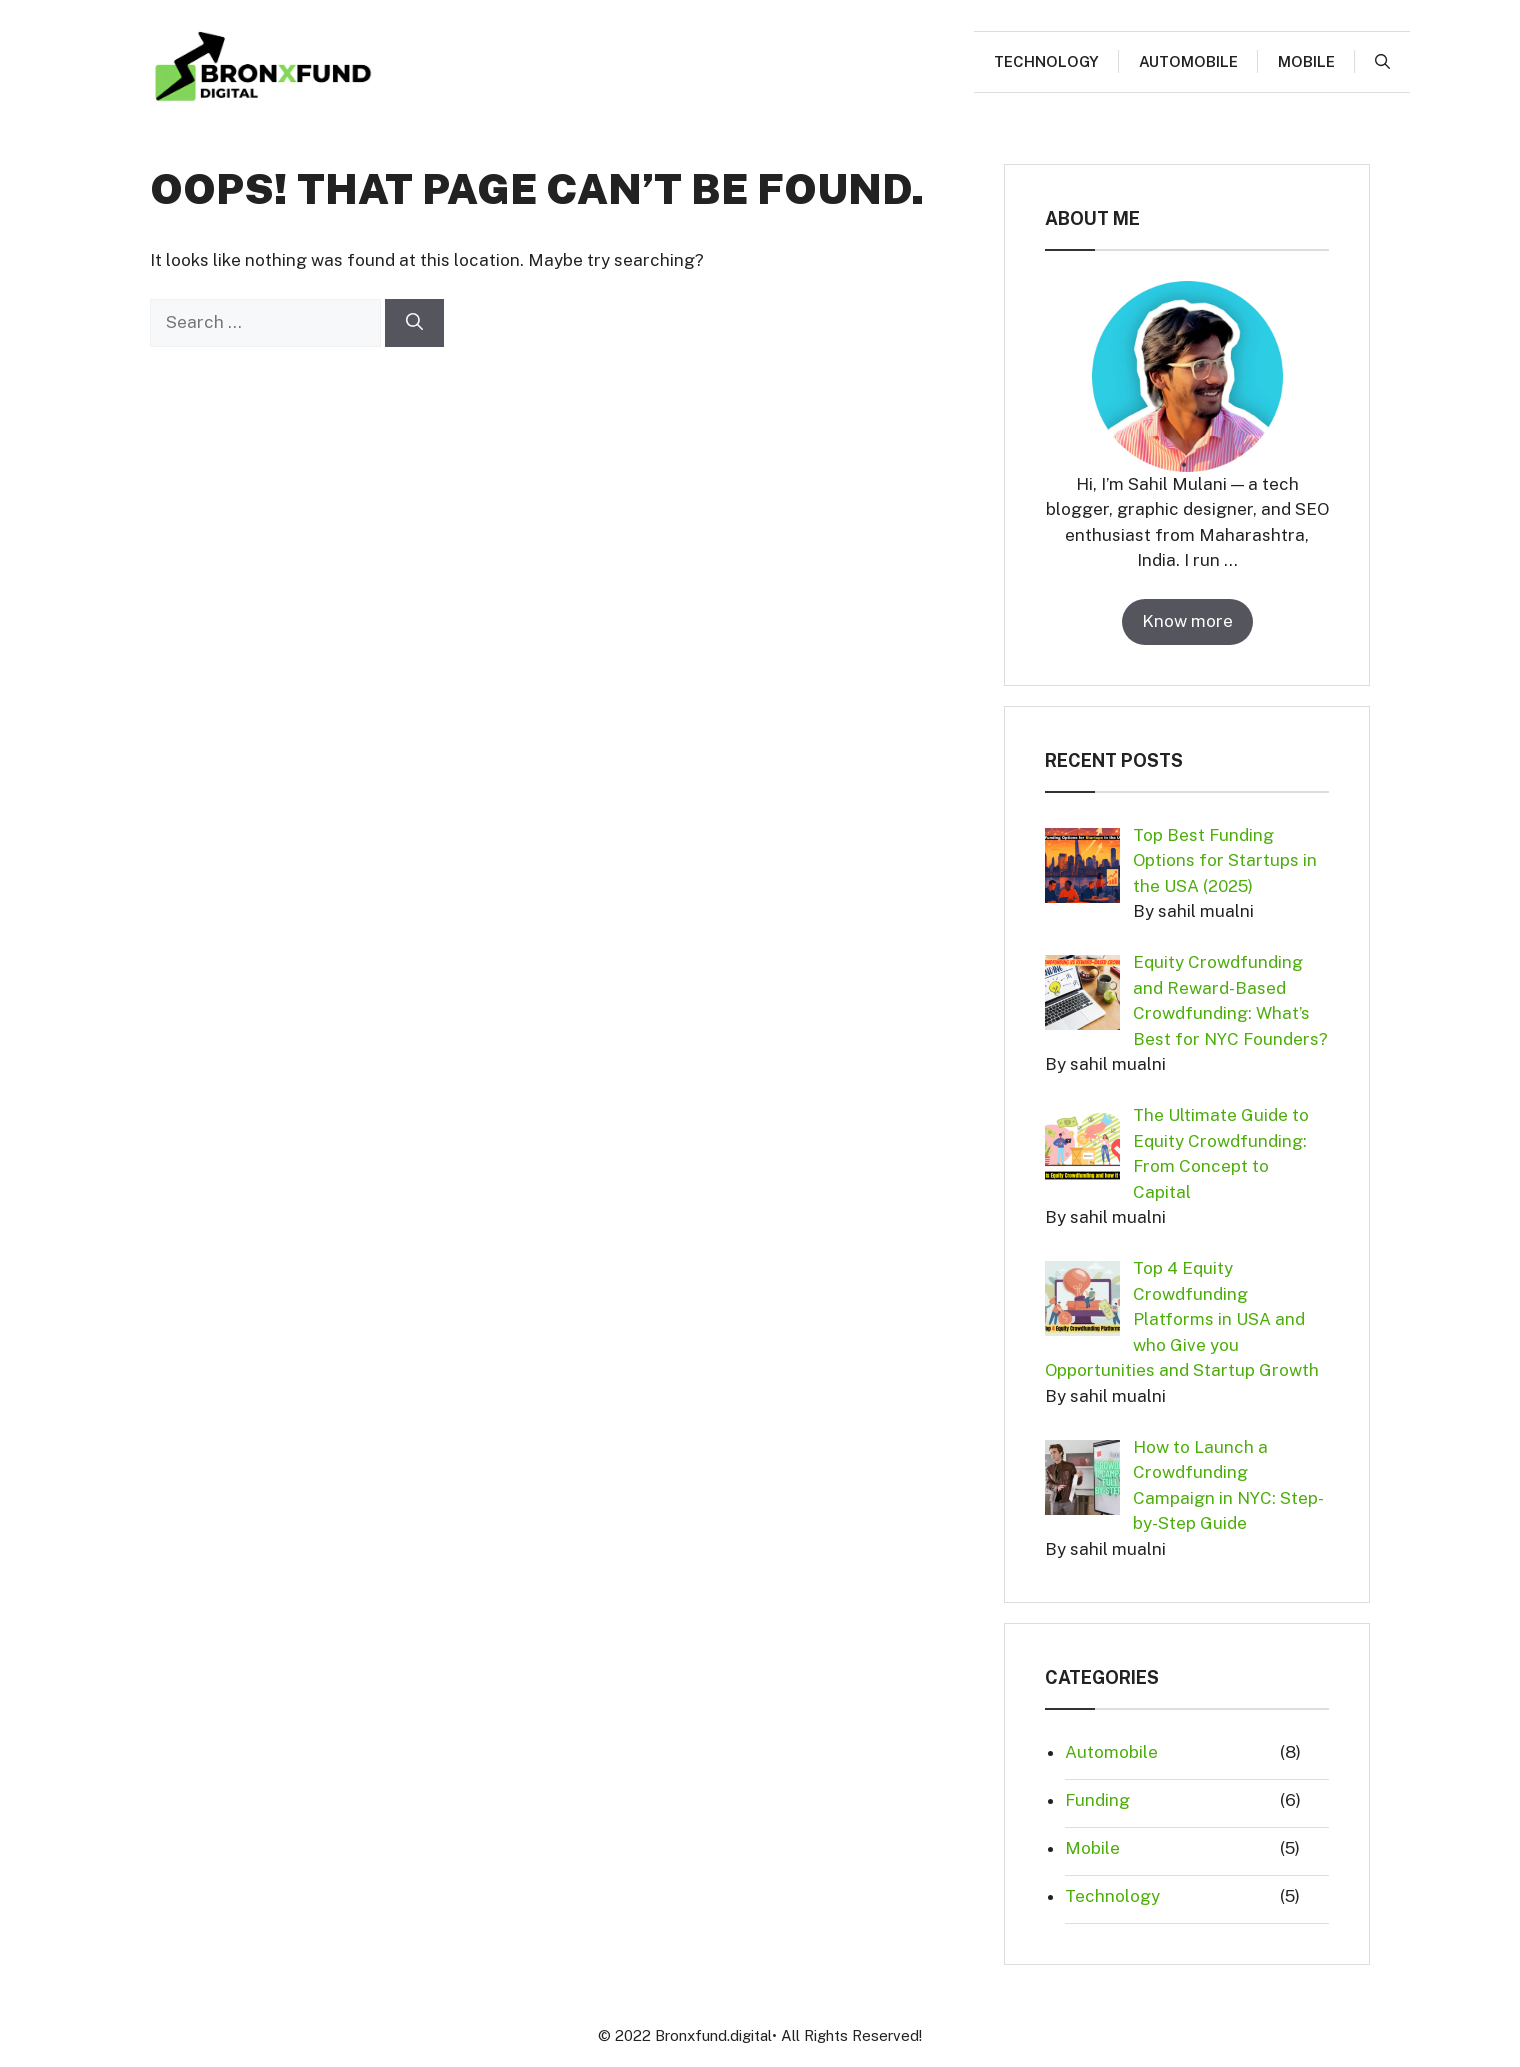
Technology (1046, 61)
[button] (1382, 62)
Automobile (1188, 61)
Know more (1187, 621)
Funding (1097, 1800)
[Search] (414, 323)
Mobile (1306, 61)
